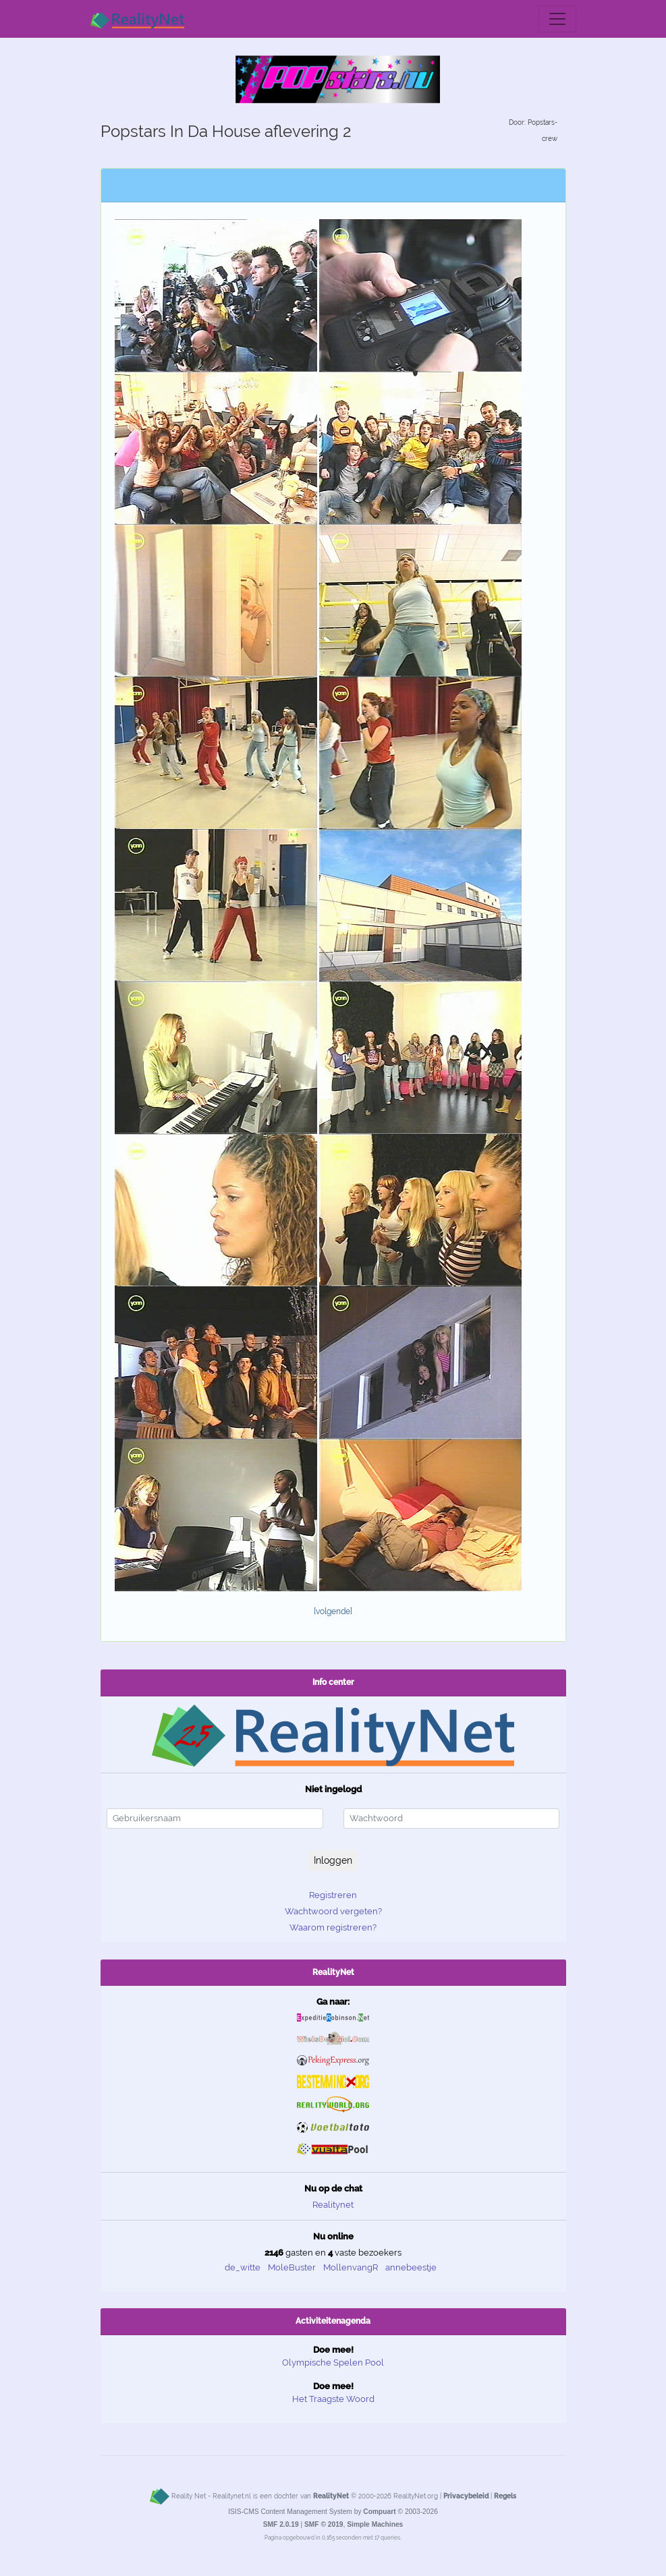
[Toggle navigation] (557, 18)
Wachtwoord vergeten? (333, 1911)
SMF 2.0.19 (281, 2524)
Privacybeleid (466, 2496)
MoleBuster (292, 2267)
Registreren (333, 1895)
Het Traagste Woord (333, 2399)
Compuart (379, 2511)
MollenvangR (350, 2267)
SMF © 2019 (323, 2524)
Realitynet (333, 2205)
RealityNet (331, 2496)
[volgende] (333, 1611)
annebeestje (411, 2267)
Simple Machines (375, 2524)
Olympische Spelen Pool (333, 2362)
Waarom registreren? (333, 1927)
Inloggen (333, 1860)
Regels (505, 2496)
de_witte (242, 2267)
